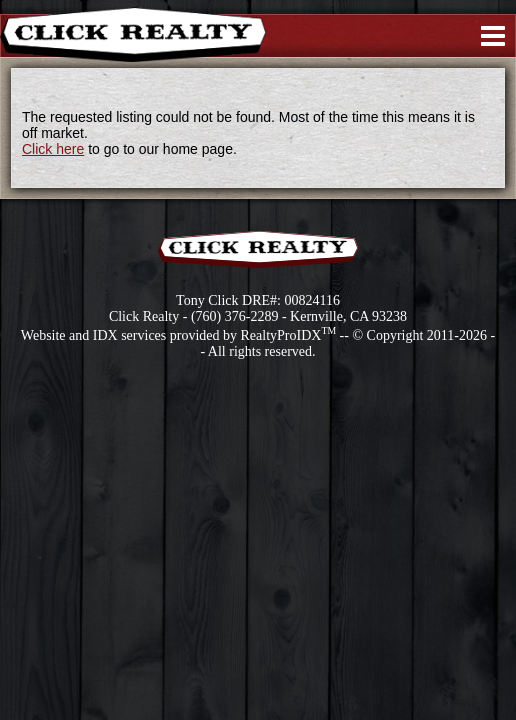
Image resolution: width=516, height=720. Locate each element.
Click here (53, 149)
